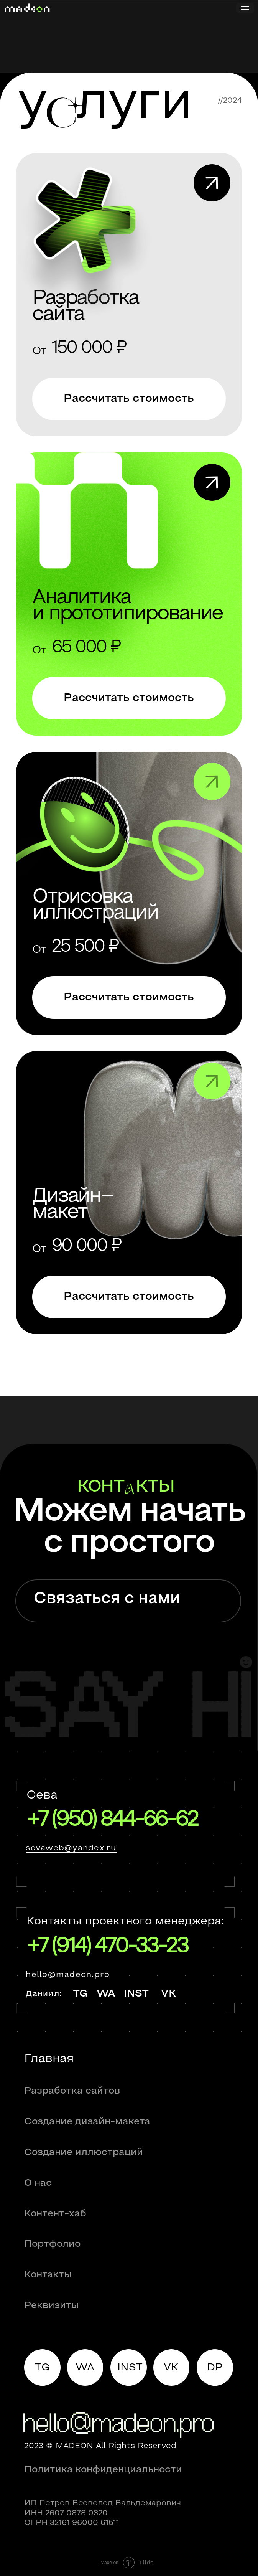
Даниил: (44, 1994)
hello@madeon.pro (68, 1975)
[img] (129, 294)
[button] (129, 399)
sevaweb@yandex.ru (71, 1848)
